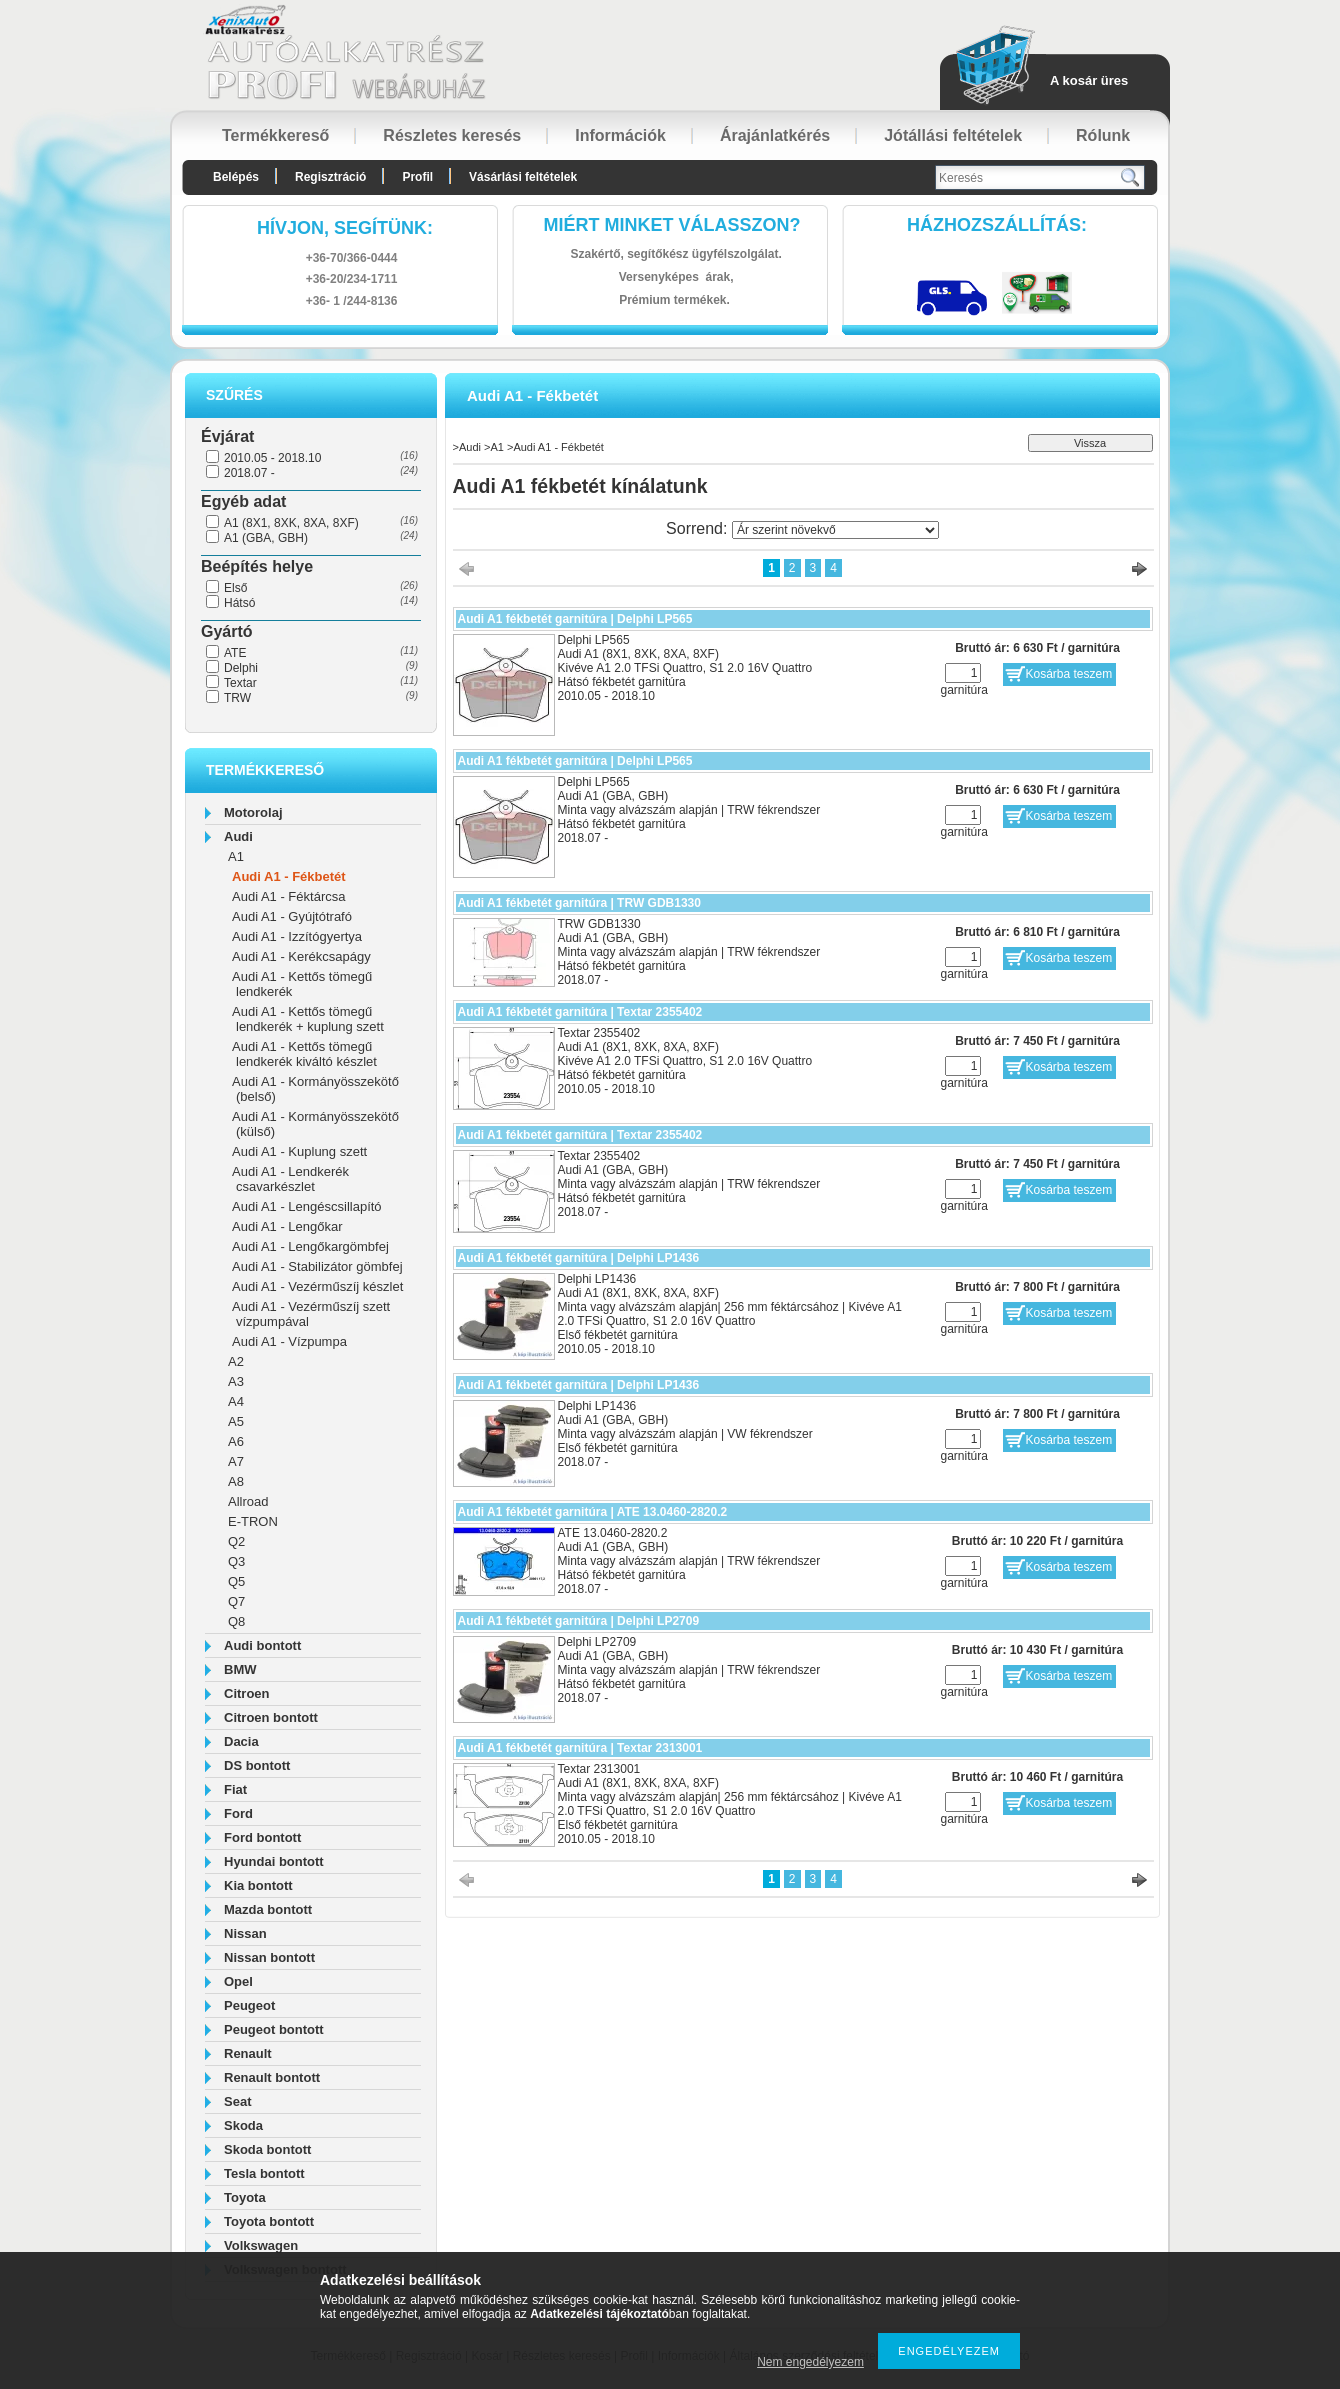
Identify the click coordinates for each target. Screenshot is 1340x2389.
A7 (236, 1461)
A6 (236, 1441)
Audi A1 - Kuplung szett (299, 1151)
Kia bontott (258, 1885)
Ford (238, 1813)
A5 (236, 1421)
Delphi (241, 668)
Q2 (236, 1541)
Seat (237, 2101)
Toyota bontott (269, 2221)
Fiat (235, 1789)
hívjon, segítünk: (345, 228)
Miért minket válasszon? (672, 225)
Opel (238, 1981)
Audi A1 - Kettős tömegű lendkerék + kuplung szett (308, 1019)
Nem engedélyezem (810, 2362)
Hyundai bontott (274, 1861)
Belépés (236, 177)
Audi (238, 836)
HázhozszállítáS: (997, 225)
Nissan (245, 1933)
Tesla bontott (264, 2173)
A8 (236, 1481)
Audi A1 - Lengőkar (287, 1226)
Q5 (236, 1581)
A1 (236, 856)
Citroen (247, 1693)
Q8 (236, 1621)
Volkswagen (261, 2245)
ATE (235, 653)
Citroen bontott (271, 1717)
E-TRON (253, 1521)
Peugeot (249, 2005)
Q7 (236, 1601)
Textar (240, 683)
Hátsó (239, 603)
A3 (236, 1381)
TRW (237, 698)
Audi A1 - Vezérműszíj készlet (317, 1286)
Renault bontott (272, 2077)
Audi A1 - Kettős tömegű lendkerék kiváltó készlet (304, 1054)
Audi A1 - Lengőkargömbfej (310, 1246)
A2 (236, 1361)
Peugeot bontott (274, 2029)
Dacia (241, 1741)
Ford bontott (262, 1837)
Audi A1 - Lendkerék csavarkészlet (290, 1179)
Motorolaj (253, 812)
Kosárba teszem (1069, 674)
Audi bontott (262, 1645)
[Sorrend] (835, 530)
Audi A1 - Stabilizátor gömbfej (317, 1266)
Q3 (236, 1561)
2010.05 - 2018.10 (272, 458)
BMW (240, 1669)
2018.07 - (249, 473)
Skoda (243, 2125)
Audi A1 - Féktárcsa (288, 896)
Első (235, 588)
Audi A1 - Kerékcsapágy (301, 956)
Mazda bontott (268, 1909)
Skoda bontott (267, 2149)
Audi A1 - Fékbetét (289, 876)
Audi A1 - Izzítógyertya (297, 936)
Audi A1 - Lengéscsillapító (307, 1206)
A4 (236, 1401)
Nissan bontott (269, 1957)
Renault (248, 2053)
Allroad (248, 1501)
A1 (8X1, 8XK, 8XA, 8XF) (291, 523)
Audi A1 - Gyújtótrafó (292, 916)
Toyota (245, 2197)
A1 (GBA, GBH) (266, 538)
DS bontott (257, 1765)
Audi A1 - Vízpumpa (289, 1341)
